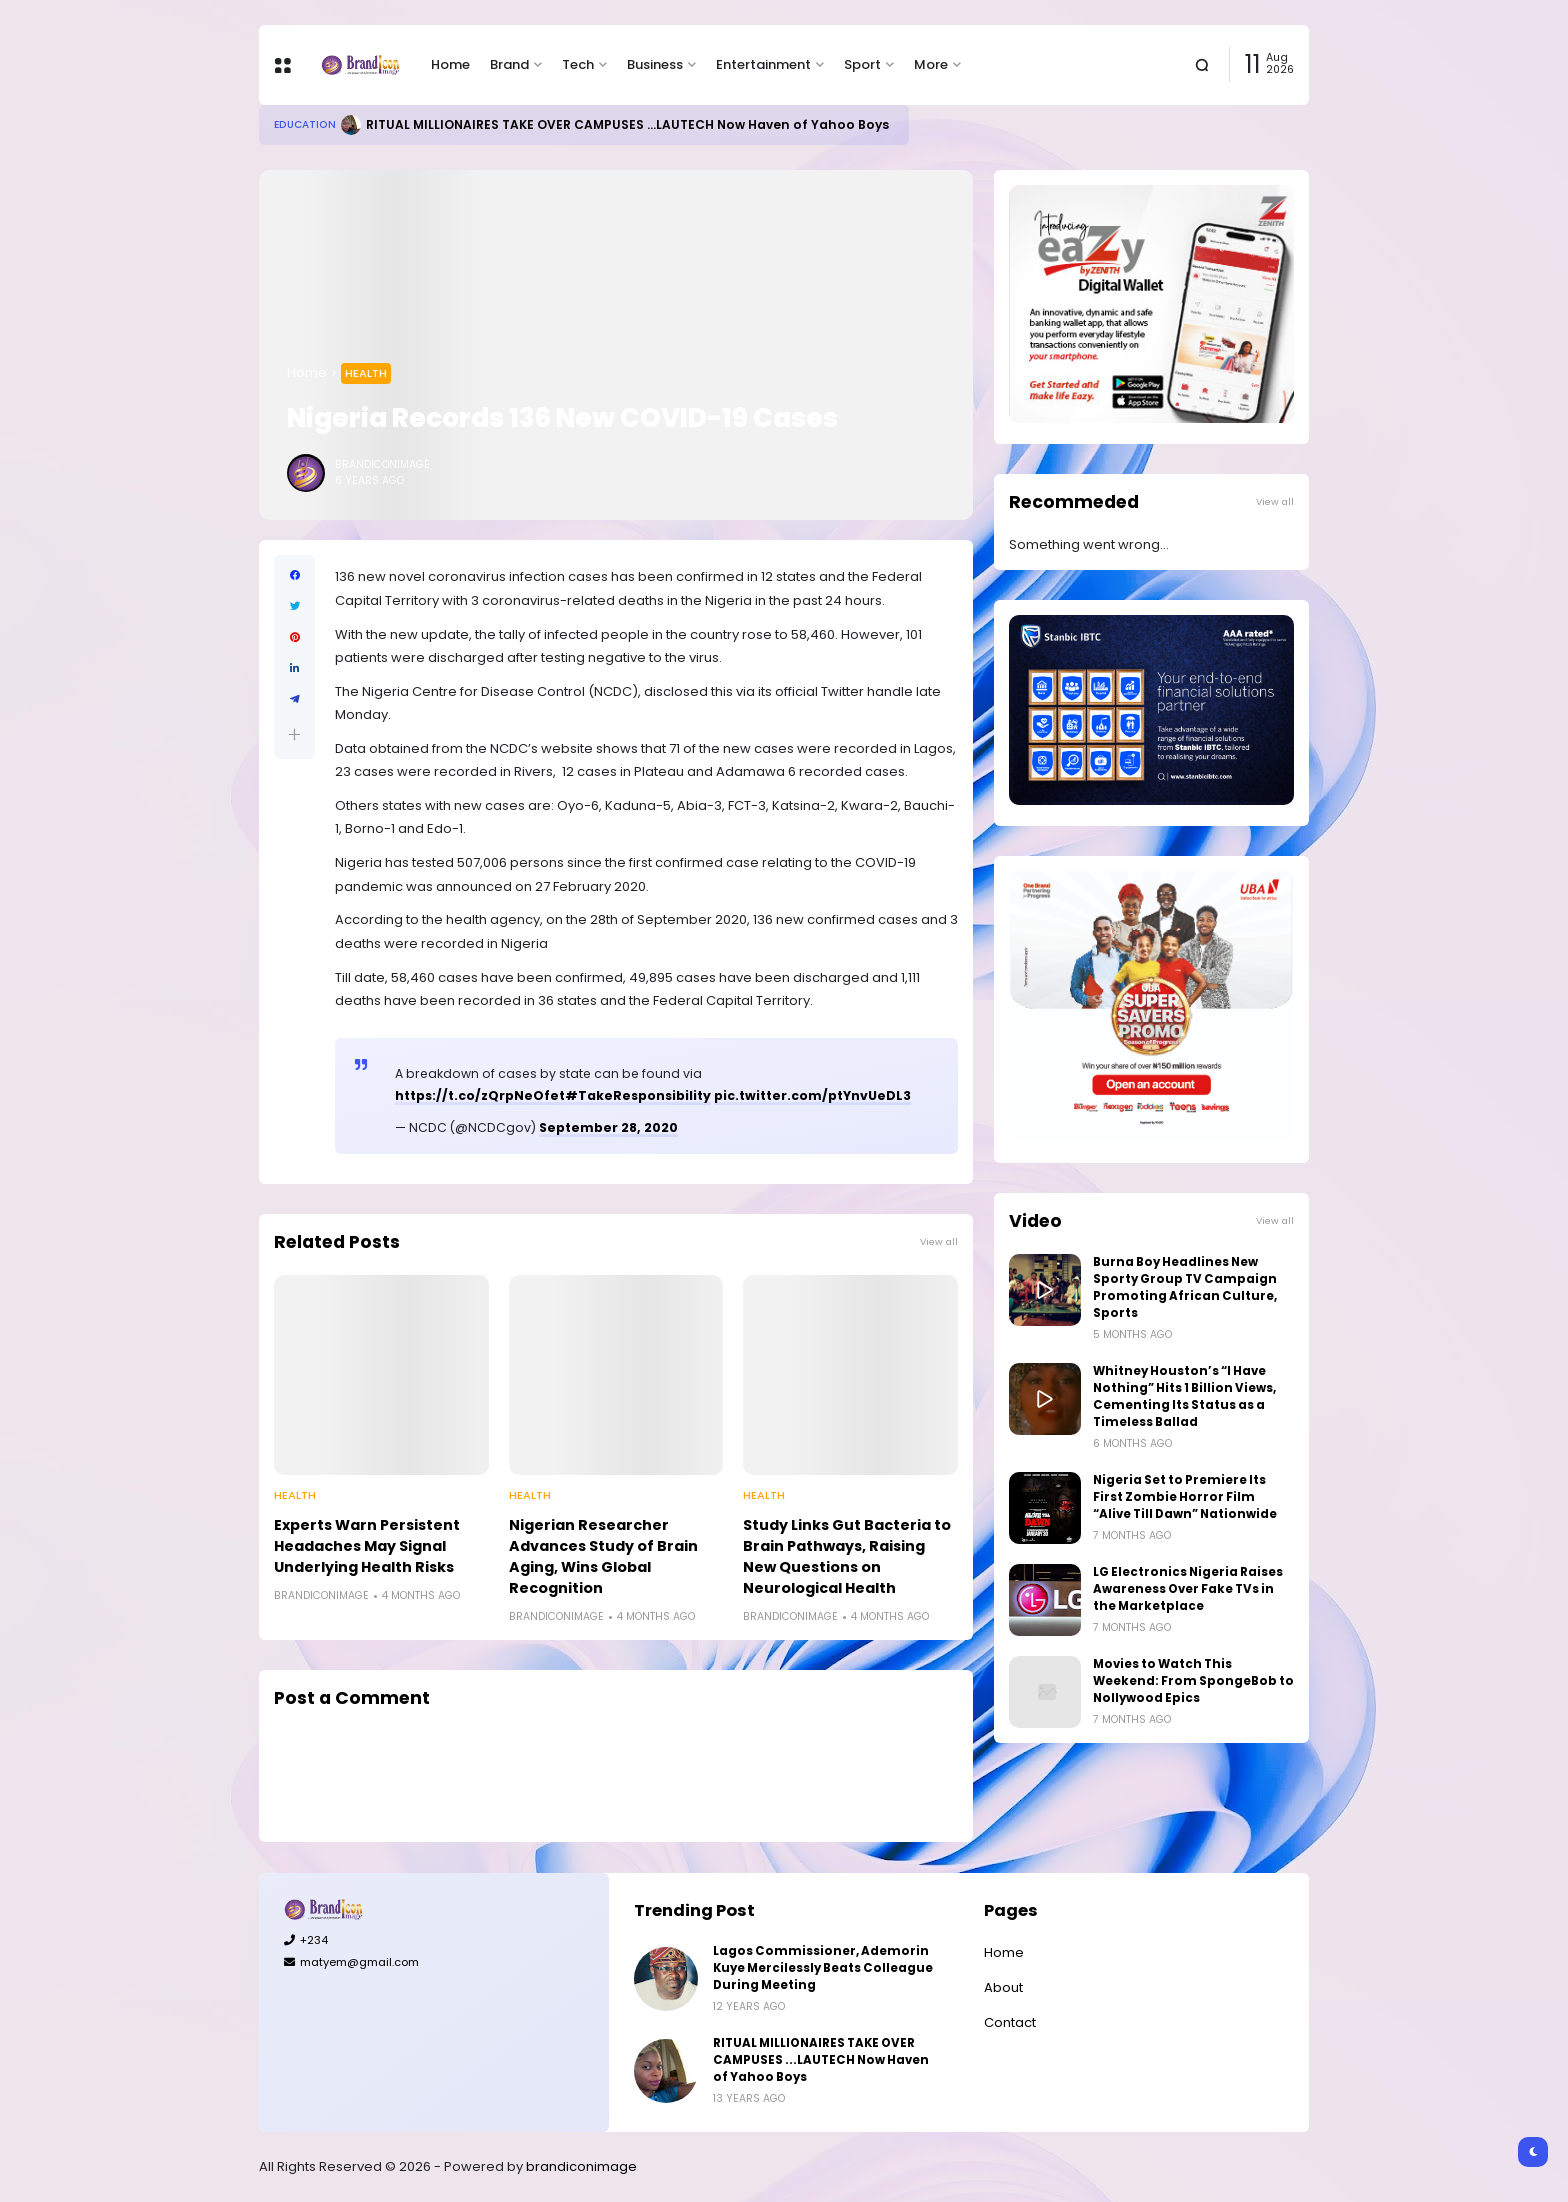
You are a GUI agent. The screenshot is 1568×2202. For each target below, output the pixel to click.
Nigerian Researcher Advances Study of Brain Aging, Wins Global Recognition (603, 1556)
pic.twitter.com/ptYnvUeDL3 (812, 1095)
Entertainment (763, 64)
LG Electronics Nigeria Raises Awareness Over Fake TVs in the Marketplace (1188, 1589)
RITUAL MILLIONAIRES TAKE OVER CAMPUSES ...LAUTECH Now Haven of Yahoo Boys (627, 124)
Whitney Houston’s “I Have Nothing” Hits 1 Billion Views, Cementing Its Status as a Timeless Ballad (1184, 1396)
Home (450, 64)
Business (655, 64)
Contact (1010, 2022)
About (1003, 1987)
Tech (578, 64)
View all (939, 1241)
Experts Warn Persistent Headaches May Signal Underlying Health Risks (367, 1546)
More (931, 64)
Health (366, 373)
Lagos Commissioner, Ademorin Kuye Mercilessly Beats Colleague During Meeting (823, 1968)
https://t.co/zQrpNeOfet (480, 1095)
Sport (862, 64)
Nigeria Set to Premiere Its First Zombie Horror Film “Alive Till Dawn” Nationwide (1185, 1497)
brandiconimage (581, 2166)
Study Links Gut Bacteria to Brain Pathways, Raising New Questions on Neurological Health (847, 1556)
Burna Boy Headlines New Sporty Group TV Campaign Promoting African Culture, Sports (1185, 1287)
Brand (509, 64)
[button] (294, 734)
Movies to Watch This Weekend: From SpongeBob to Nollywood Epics (1193, 1681)
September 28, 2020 (608, 1127)
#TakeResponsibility (638, 1095)
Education (305, 124)
